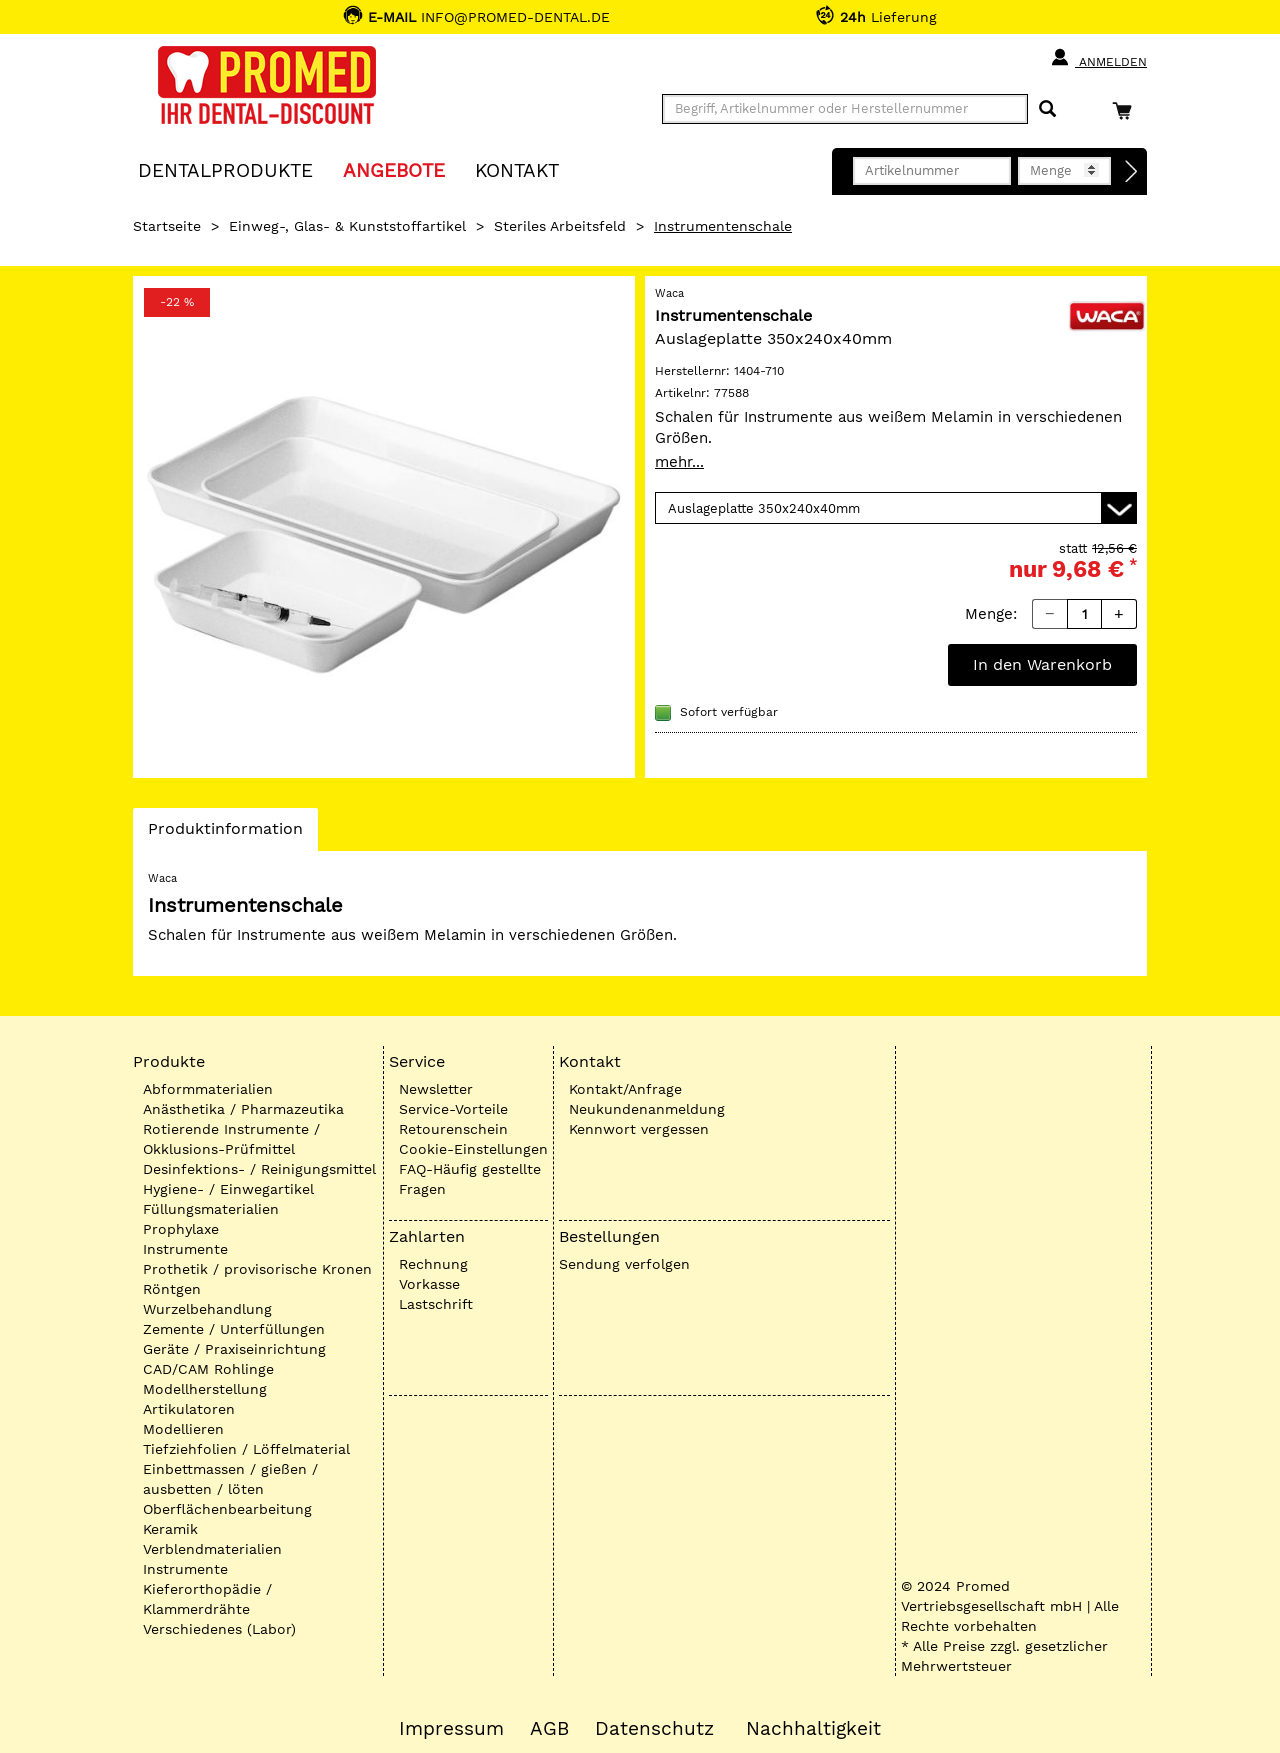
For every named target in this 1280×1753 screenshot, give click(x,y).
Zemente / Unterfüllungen (234, 1329)
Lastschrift (436, 1304)
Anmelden (1098, 58)
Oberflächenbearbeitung (227, 1509)
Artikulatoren (189, 1409)
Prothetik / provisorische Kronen (257, 1269)
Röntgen (172, 1289)
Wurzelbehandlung (207, 1309)
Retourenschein (453, 1129)
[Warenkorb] (1127, 110)
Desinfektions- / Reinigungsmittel (259, 1169)
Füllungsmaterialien (211, 1209)
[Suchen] (1047, 109)
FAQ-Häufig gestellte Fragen (470, 1179)
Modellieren (183, 1429)
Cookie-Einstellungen (473, 1149)
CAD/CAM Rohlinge (208, 1369)
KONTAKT (517, 169)
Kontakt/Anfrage (625, 1089)
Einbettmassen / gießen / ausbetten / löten (230, 1479)
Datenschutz (654, 1729)
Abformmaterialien (208, 1089)
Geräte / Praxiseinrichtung (234, 1349)
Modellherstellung (205, 1389)
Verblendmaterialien (212, 1549)
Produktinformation (225, 834)
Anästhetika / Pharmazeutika (243, 1109)
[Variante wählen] (896, 508)
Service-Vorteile (453, 1109)
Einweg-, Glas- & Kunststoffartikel (347, 226)
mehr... (679, 462)
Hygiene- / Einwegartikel (228, 1189)
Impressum (451, 1729)
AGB (549, 1729)
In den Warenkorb (1042, 664)
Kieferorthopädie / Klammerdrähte (207, 1599)
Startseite (167, 226)
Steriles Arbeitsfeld (560, 226)
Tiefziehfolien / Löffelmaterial (246, 1449)
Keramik (170, 1529)
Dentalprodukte (225, 169)
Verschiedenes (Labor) (219, 1629)
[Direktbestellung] (1132, 172)
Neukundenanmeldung (647, 1109)
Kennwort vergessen (639, 1129)
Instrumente (185, 1249)
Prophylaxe (181, 1229)
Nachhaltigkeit (813, 1729)
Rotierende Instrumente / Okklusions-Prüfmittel (231, 1139)
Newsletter (436, 1089)
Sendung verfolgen (624, 1264)
